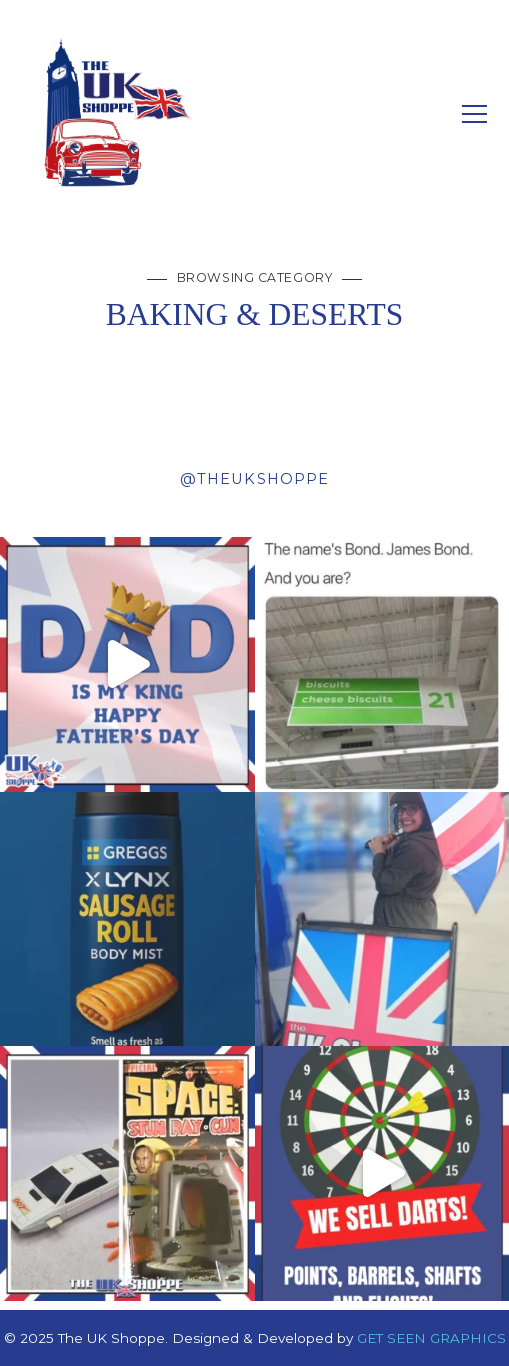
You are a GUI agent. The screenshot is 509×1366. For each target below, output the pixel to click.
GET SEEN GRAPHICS (431, 1338)
